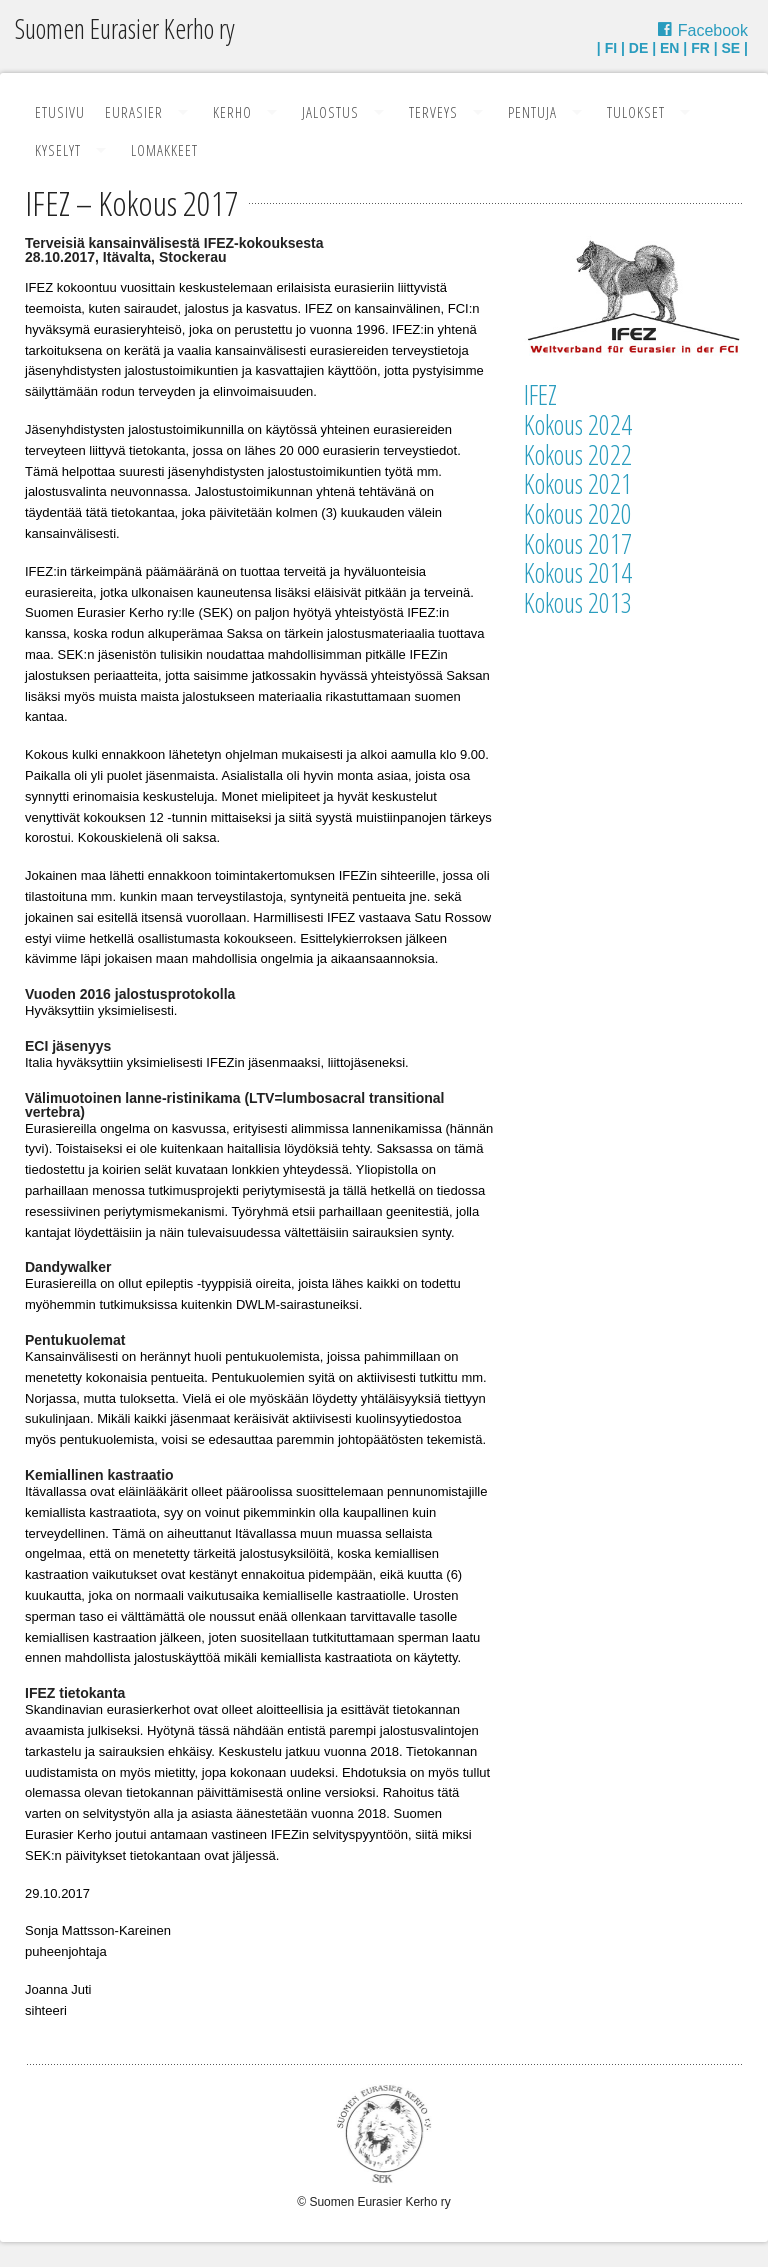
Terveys (433, 112)
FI (611, 48)
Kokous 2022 (578, 454)
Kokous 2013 (578, 602)
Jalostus (330, 112)
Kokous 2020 (578, 513)
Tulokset (636, 112)
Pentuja (532, 112)
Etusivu (60, 112)
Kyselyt (58, 150)
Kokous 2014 (578, 572)
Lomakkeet (164, 150)
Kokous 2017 (578, 543)
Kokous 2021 (578, 483)
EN (669, 48)
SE (731, 48)
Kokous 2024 (578, 424)
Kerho (232, 112)
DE (638, 48)
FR (700, 48)
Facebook (713, 30)
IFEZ (540, 394)
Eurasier (134, 112)
